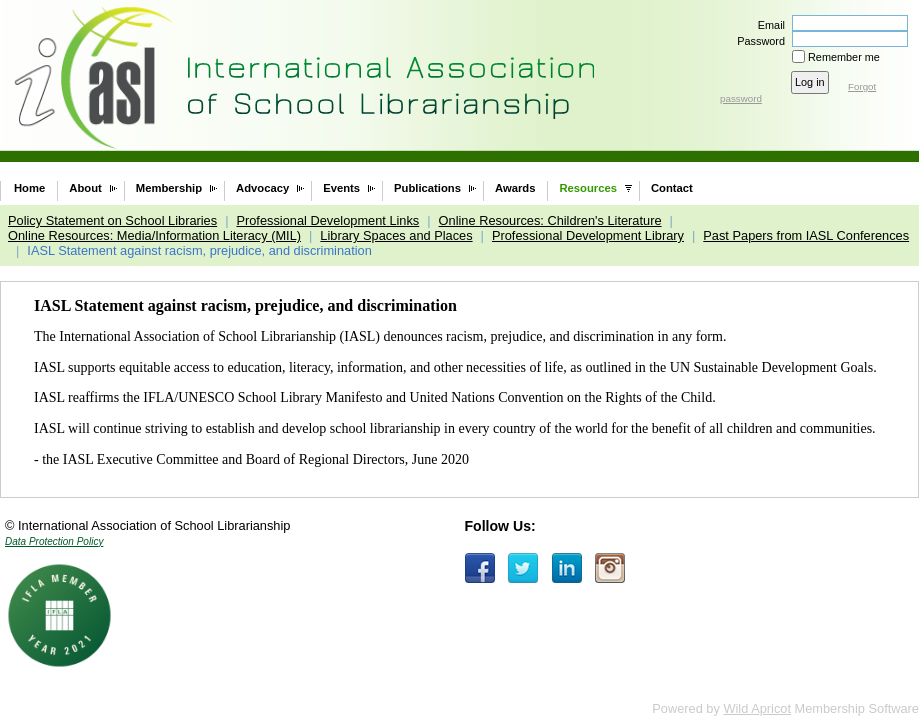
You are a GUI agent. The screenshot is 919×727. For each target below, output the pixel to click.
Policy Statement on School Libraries (112, 220)
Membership (169, 188)
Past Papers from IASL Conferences (806, 235)
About (85, 188)
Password (757, 41)
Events (341, 188)
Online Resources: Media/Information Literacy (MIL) (154, 235)
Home (29, 188)
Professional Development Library (588, 235)
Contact (672, 188)
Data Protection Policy (54, 541)
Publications (427, 188)
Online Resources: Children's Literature (550, 220)
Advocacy (262, 188)
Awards (515, 188)
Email (768, 25)
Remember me (844, 57)
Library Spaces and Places (396, 235)
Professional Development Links (327, 220)
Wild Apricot (757, 708)
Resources (588, 188)
